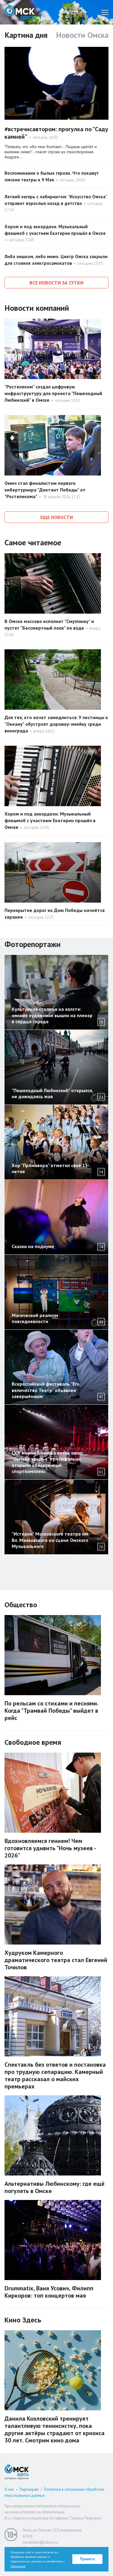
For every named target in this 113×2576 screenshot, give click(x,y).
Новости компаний (37, 308)
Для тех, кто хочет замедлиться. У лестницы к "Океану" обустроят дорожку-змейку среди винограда (56, 724)
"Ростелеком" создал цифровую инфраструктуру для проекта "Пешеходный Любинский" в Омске (53, 393)
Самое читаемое (33, 542)
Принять (87, 2558)
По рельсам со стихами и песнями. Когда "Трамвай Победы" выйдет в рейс (51, 1710)
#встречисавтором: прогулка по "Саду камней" (56, 133)
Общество (21, 1604)
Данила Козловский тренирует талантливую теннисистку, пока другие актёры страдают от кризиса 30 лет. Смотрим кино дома (55, 2429)
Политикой (18, 2566)
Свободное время (33, 1742)
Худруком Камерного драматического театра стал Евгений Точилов (56, 1960)
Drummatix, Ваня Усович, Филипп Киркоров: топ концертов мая (49, 2291)
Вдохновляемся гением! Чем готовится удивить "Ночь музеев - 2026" (50, 1848)
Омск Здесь (20, 12)
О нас (9, 2489)
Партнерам (29, 2489)
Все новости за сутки (56, 283)
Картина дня (26, 35)
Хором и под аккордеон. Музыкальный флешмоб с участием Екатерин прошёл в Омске (50, 820)
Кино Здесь (23, 2320)
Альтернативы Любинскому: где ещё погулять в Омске (55, 2187)
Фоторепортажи (33, 944)
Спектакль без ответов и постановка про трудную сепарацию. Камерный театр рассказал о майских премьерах (55, 2075)
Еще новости (56, 517)
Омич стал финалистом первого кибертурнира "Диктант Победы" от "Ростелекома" (45, 489)
